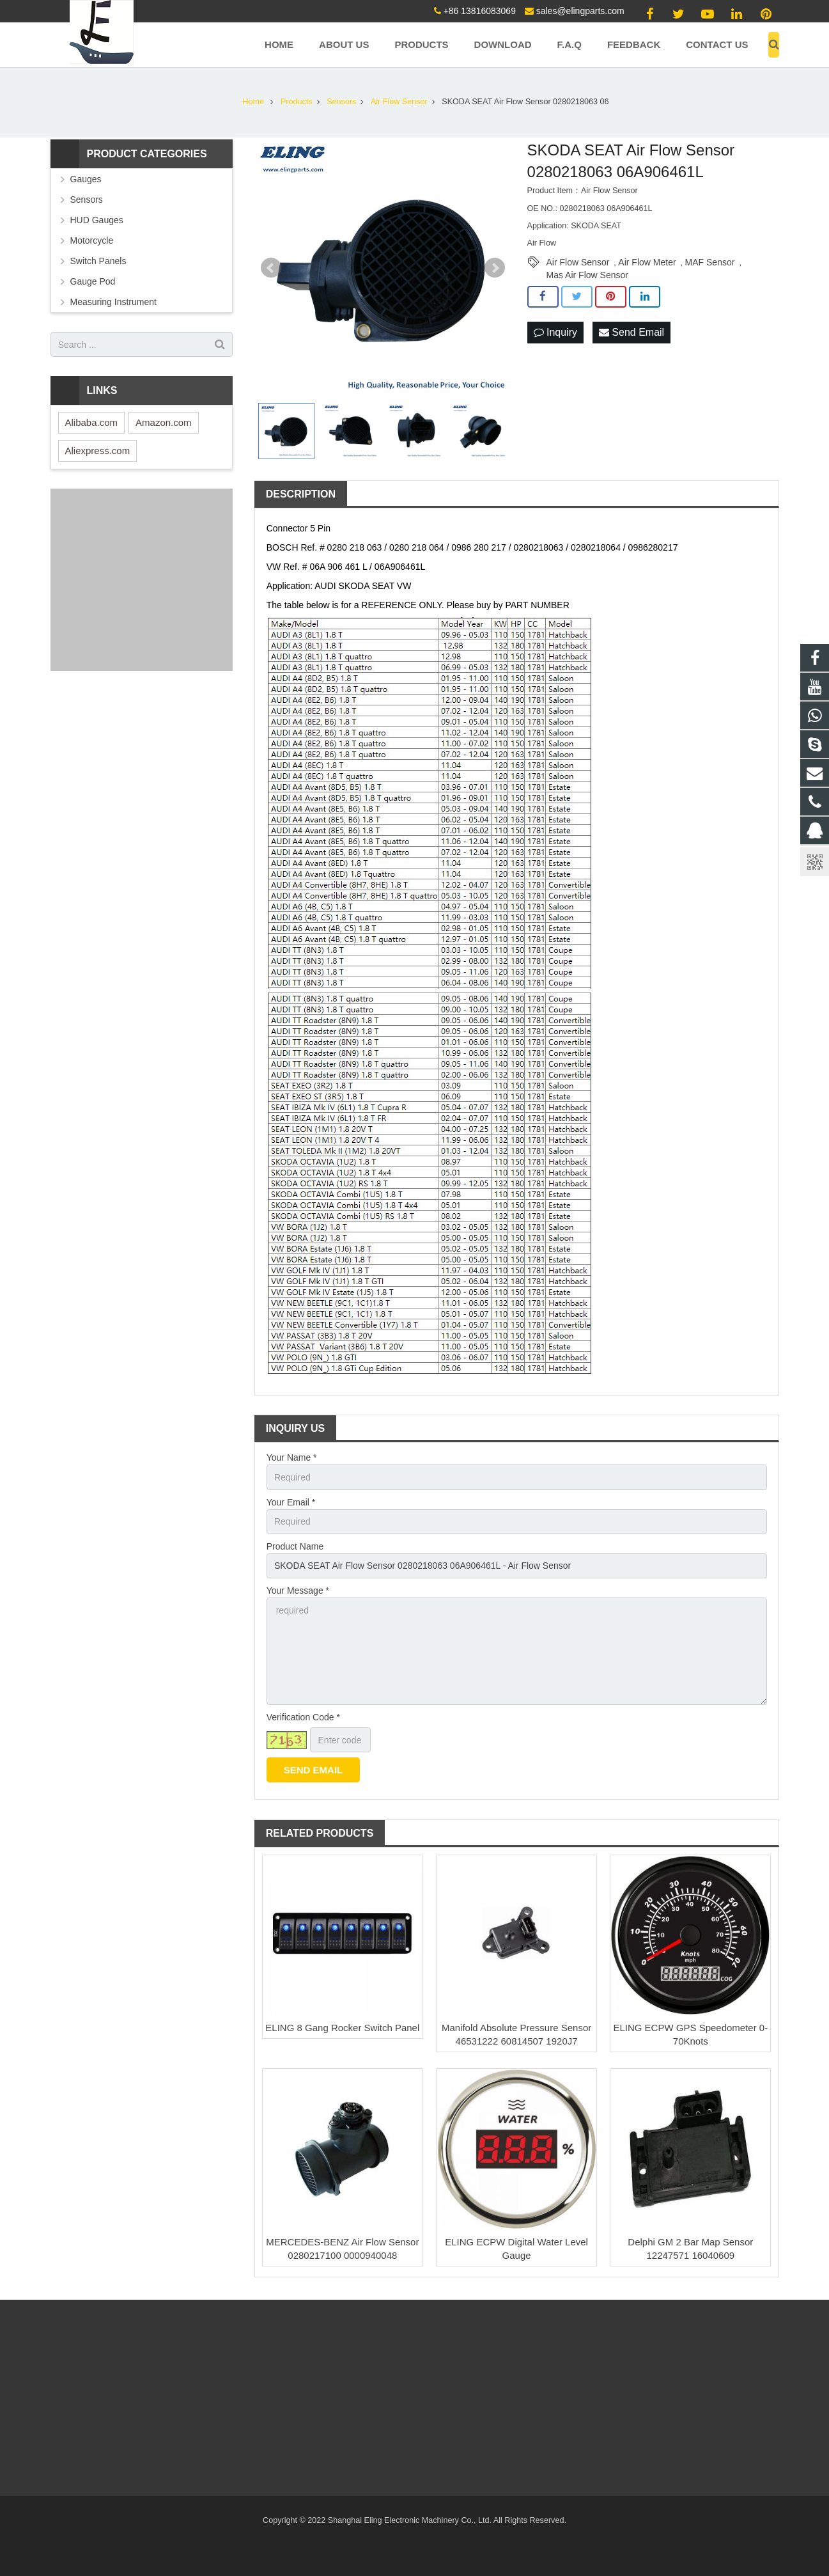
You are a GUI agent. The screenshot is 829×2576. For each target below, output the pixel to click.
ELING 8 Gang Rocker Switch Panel (342, 2027)
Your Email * (291, 1502)
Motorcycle (92, 240)
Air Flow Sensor (578, 262)
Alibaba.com (91, 422)
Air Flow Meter (647, 262)
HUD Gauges (96, 220)
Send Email (631, 332)
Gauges (86, 179)
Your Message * (298, 1590)
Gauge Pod (93, 281)
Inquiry (555, 332)
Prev (271, 268)
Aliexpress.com (97, 450)
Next (494, 268)
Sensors (86, 199)
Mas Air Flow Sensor (587, 275)
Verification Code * (303, 1717)
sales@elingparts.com (580, 11)
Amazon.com (164, 422)
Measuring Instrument (113, 302)
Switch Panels (98, 261)
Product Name (295, 1546)
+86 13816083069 (480, 11)
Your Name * (292, 1457)
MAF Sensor (710, 262)
